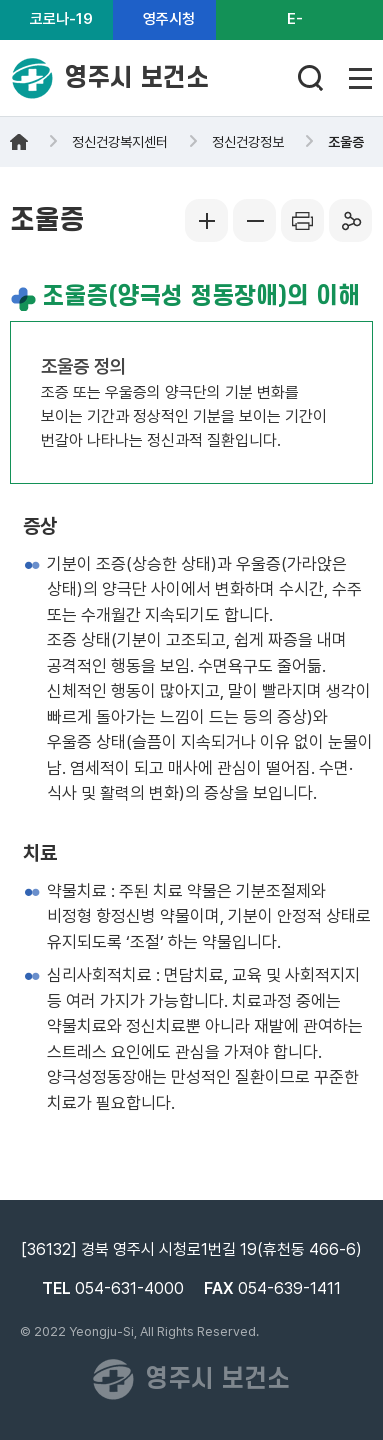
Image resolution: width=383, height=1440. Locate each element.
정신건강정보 (248, 142)
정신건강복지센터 (120, 142)
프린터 (303, 221)
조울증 (346, 142)
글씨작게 (255, 221)
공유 (351, 221)
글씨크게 (207, 221)
